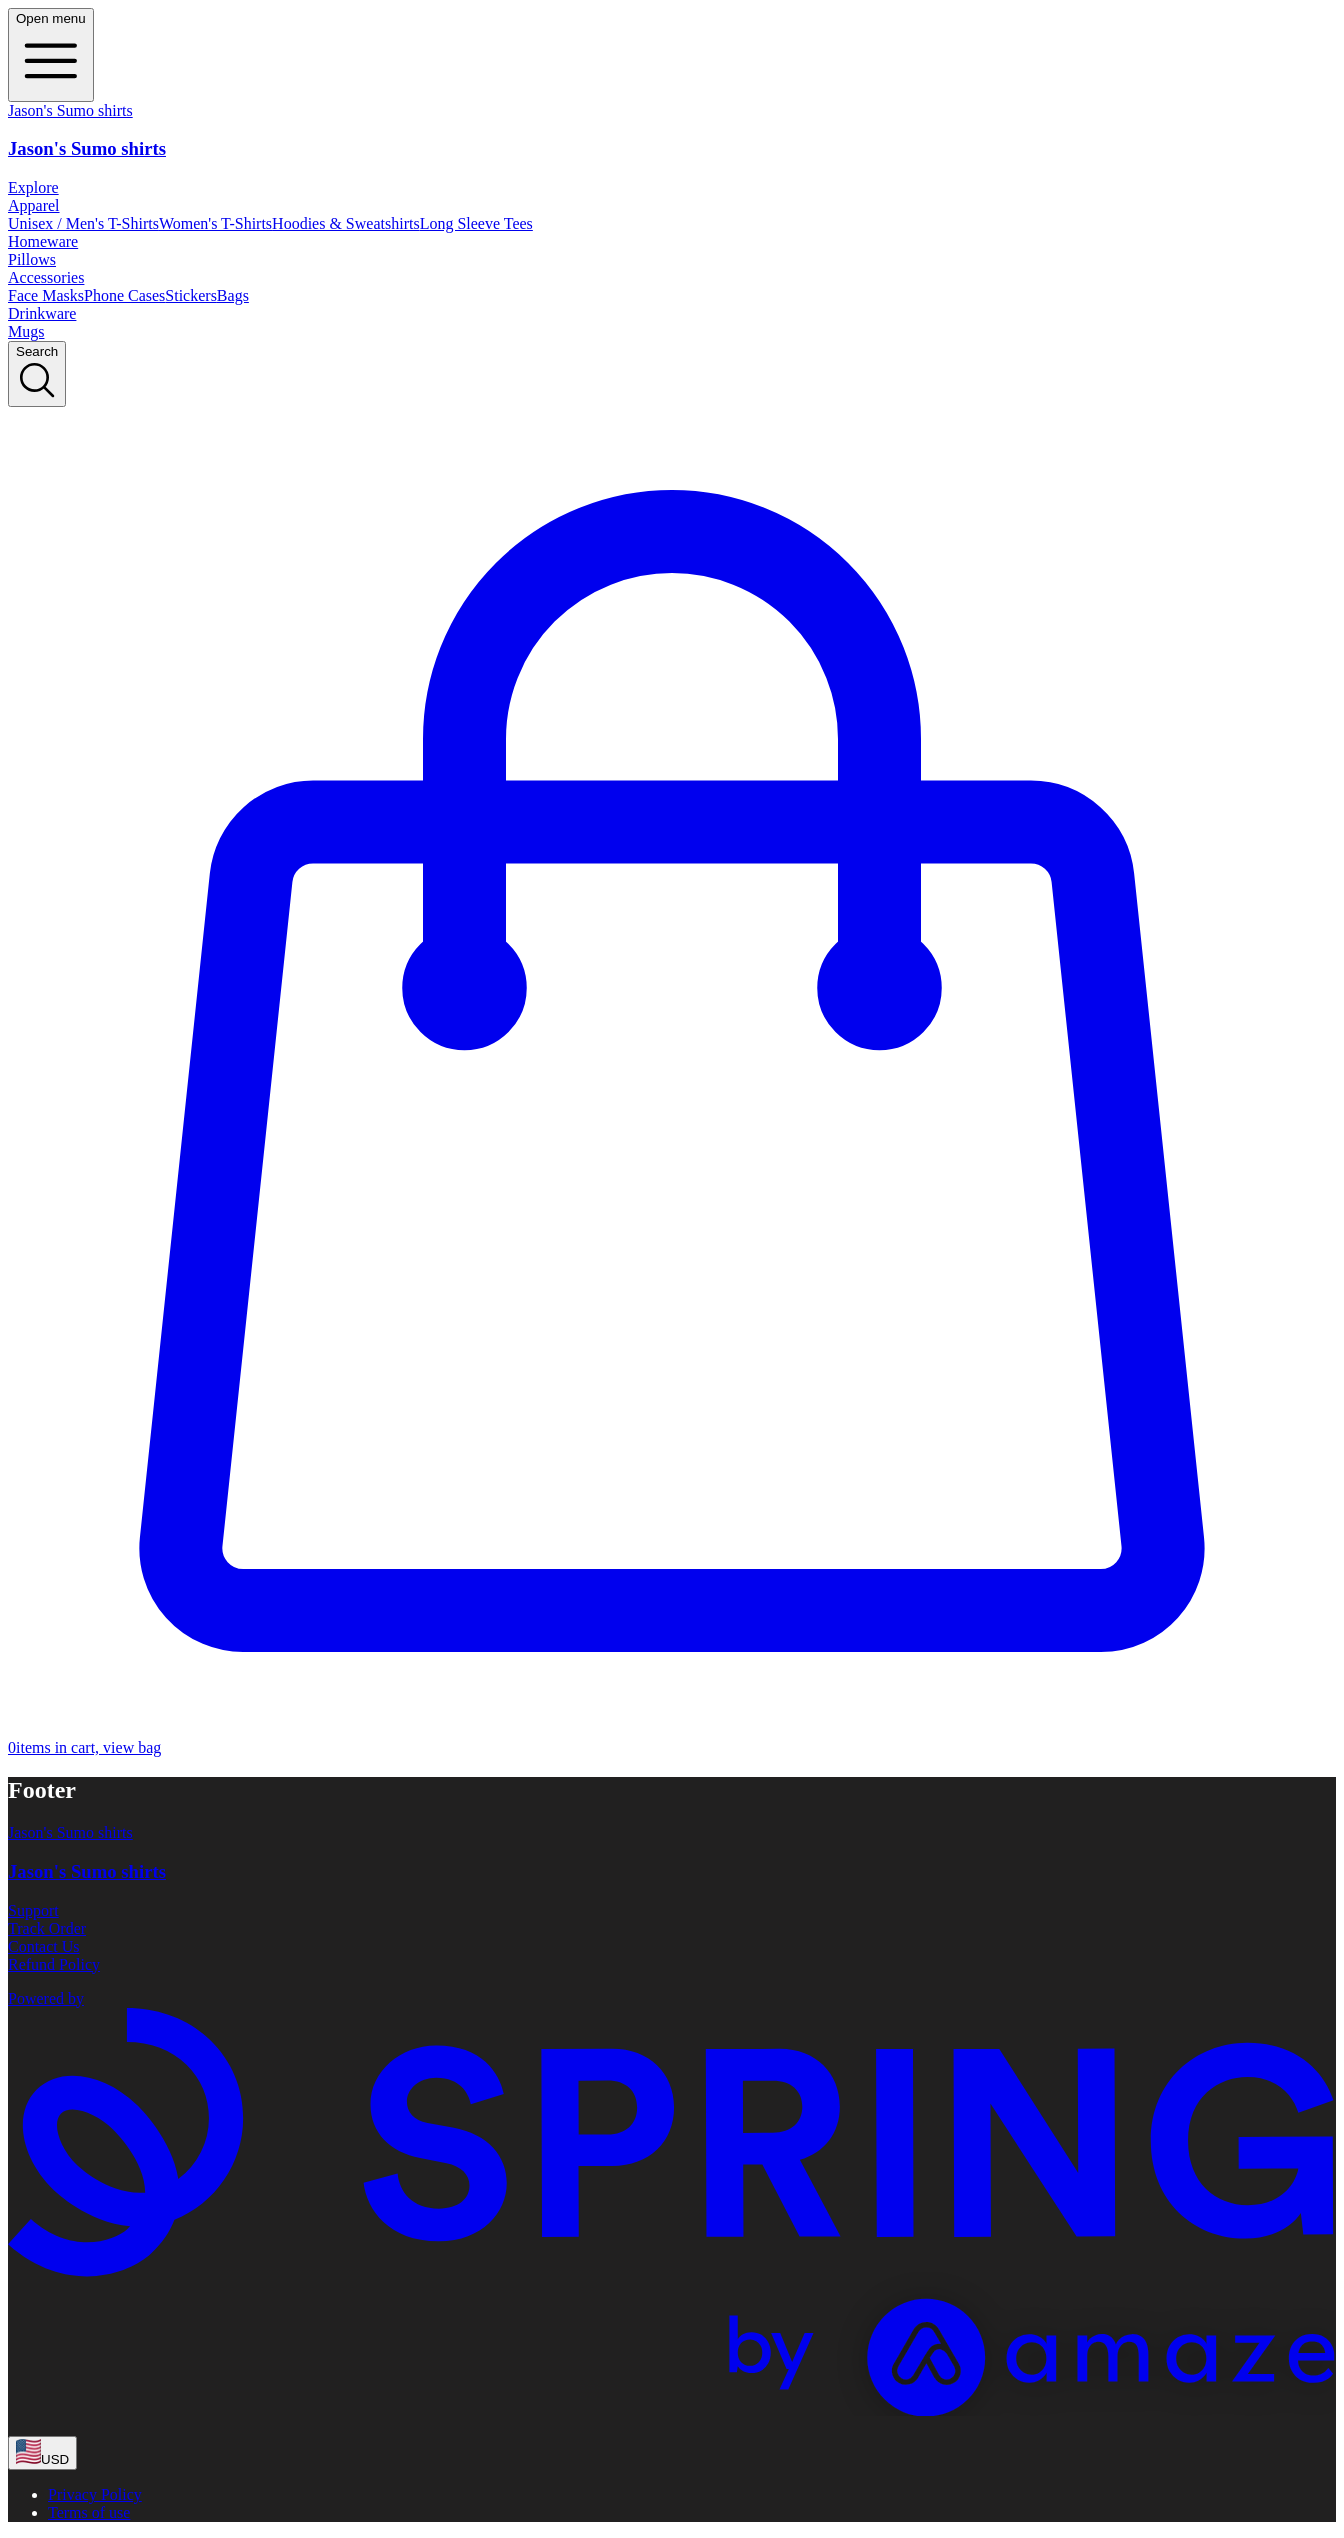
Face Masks (46, 295)
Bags (233, 295)
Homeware (43, 241)
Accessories (46, 277)
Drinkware (42, 313)
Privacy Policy (95, 2494)
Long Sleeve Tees (476, 223)
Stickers (191, 295)
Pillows (32, 259)
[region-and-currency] (42, 2453)
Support (33, 1910)
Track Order (47, 1928)
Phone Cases (124, 295)
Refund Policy (54, 1964)
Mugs (26, 331)
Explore (33, 187)
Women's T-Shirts (215, 223)
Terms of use (89, 2512)
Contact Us (44, 1946)
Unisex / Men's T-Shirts (83, 223)
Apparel (34, 205)
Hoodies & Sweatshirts (346, 223)
